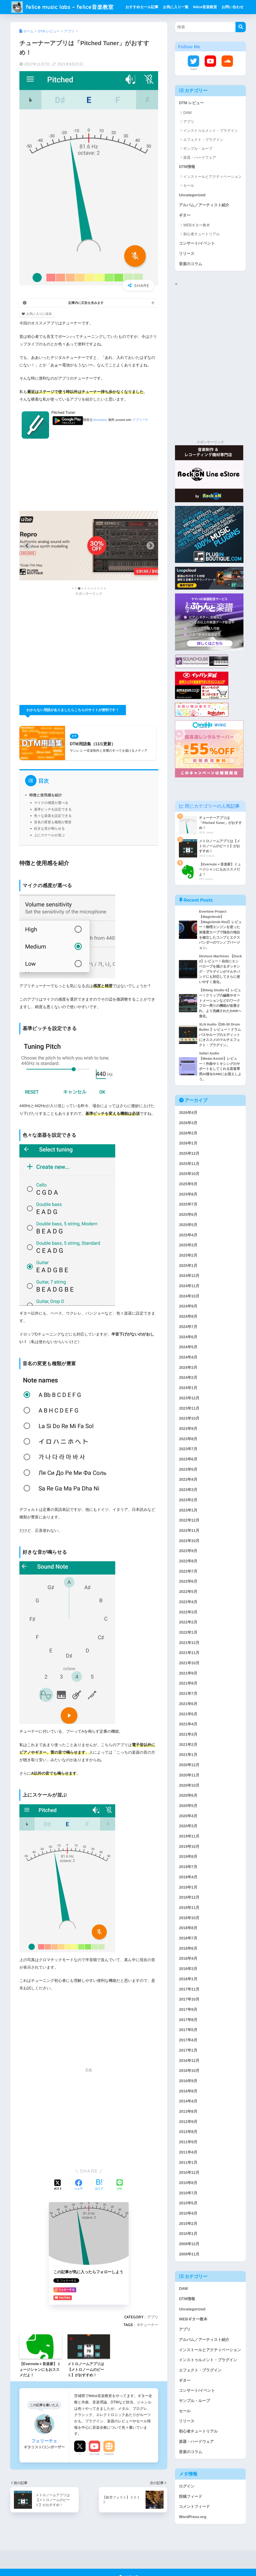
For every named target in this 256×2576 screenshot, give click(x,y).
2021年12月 (189, 1643)
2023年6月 (188, 1459)
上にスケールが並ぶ (49, 835)
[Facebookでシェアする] (78, 2185)
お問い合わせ (232, 7)
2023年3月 (188, 1490)
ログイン (186, 2486)
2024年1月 (188, 1388)
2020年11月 (189, 1775)
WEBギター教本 (196, 225)
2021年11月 (189, 1653)
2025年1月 (188, 1265)
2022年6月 (188, 1581)
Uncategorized (192, 195)
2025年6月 (188, 1214)
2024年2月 (188, 1377)
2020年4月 (188, 1816)
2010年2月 (188, 2223)
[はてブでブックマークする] (99, 2185)
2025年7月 (188, 1204)
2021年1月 (188, 1755)
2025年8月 (188, 1194)
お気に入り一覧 (175, 7)
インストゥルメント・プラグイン (210, 130)
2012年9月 (188, 2122)
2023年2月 (188, 1500)
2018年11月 (189, 1907)
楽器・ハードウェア (199, 157)
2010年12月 (189, 2172)
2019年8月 (188, 1856)
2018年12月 (189, 1897)
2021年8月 (188, 1683)
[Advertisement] (88, 475)
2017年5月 (188, 2030)
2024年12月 (189, 1276)
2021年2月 (188, 1744)
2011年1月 (188, 2162)
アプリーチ (140, 420)
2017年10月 (189, 1999)
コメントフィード (194, 2506)
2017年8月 (188, 2020)
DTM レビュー (191, 103)
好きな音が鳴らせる (49, 828)
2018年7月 (188, 1938)
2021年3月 (188, 1734)
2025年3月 (188, 1245)
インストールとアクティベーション (212, 177)
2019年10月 (189, 1846)
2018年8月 (188, 1928)
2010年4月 (188, 2213)
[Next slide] (150, 545)
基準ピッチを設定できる (53, 809)
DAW (187, 113)
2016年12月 (189, 2060)
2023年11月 (189, 1408)
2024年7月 (188, 1327)
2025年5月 (188, 1225)
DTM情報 (187, 167)
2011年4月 (188, 2152)
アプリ (152, 2317)
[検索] (240, 27)
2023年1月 (188, 1510)
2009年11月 (189, 2254)
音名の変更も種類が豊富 (53, 822)
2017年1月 (188, 2050)
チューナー (149, 2324)
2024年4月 (188, 1357)
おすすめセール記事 (141, 7)
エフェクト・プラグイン (203, 140)
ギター (185, 215)
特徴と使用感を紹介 (45, 795)
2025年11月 (189, 1164)
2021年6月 (188, 1704)
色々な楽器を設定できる (53, 816)
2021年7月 (188, 1693)
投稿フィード (190, 2496)
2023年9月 (188, 1429)
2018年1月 (188, 1979)
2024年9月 (188, 1306)
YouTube (94, 2454)
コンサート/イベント (197, 243)
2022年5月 (188, 1592)
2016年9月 (188, 2081)
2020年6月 (188, 1795)
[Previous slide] (27, 545)
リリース (186, 253)
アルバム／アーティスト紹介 (204, 205)
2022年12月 (189, 1520)
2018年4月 (188, 1958)
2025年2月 (188, 1255)
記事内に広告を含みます (86, 303)
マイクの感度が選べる (51, 803)
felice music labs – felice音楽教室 (62, 7)
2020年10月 (189, 1785)
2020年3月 (188, 1826)
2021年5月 (188, 1714)
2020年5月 (188, 1806)
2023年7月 (188, 1449)
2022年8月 (188, 1561)
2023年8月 (188, 1439)
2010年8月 (188, 2183)
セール (188, 185)
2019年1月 (188, 1887)
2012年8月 (188, 2132)
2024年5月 (188, 1347)
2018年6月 (188, 1948)
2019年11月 (189, 1836)
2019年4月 (188, 1877)
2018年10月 (189, 1918)
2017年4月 (188, 2040)
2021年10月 (189, 1663)
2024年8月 (188, 1316)
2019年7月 (188, 1867)
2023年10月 (189, 1418)
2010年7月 (188, 2193)
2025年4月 (188, 1235)
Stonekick (100, 420)
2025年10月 (189, 1174)
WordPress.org (192, 2517)
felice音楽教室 (205, 7)
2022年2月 (188, 1622)
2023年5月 (188, 1469)
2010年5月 (188, 2203)
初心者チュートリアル (201, 234)
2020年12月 (189, 1765)
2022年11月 (189, 1530)
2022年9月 (188, 1551)
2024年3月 (188, 1367)
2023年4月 (188, 1479)
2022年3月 (188, 1612)
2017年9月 (188, 2009)
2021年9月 (188, 1673)
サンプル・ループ (197, 148)
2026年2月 (188, 1133)
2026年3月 (188, 1123)
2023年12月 (189, 1398)
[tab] (73, 588)
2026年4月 (188, 1113)
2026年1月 (188, 1143)
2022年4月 (188, 1602)
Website (109, 2454)
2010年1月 (188, 2234)
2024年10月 (189, 1296)
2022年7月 (188, 1571)
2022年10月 (189, 1541)
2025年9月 (188, 1184)
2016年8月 (188, 2091)
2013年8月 (188, 2111)
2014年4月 (188, 2101)
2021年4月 (188, 1724)
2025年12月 (189, 1153)
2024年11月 (189, 1286)
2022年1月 (188, 1632)
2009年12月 (189, 2244)
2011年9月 (188, 2142)
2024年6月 (188, 1337)
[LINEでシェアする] (119, 2185)
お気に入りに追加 (37, 314)
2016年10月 (189, 2071)
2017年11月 (189, 1989)
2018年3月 (188, 1969)
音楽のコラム (190, 264)
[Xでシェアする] (58, 2185)
